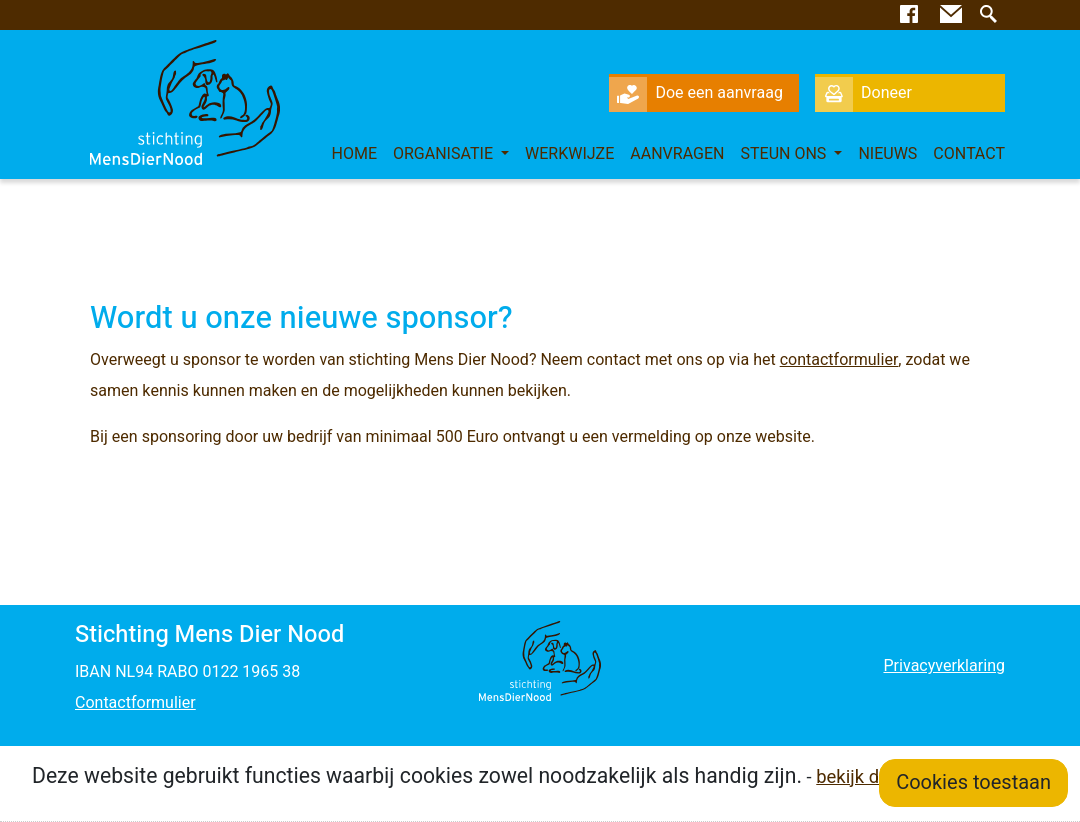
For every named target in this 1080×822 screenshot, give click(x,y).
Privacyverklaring (943, 666)
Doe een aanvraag (696, 93)
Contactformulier (135, 703)
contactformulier (839, 360)
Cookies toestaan (973, 782)
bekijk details (869, 777)
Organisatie (445, 154)
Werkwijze (569, 154)
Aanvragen (677, 154)
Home (354, 154)
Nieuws (887, 154)
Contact (969, 154)
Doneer (863, 93)
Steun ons (786, 154)
